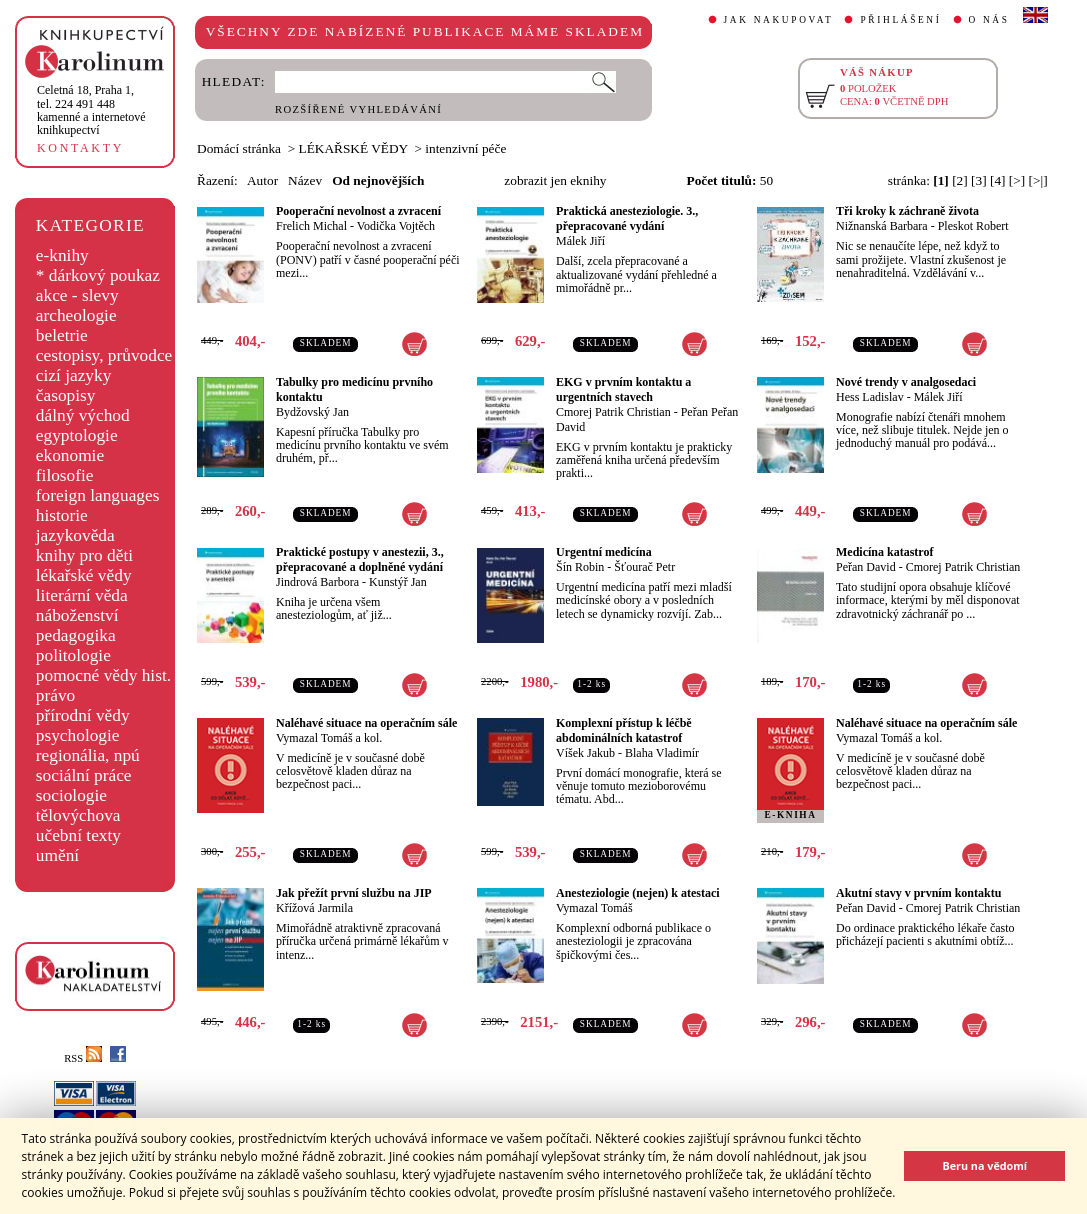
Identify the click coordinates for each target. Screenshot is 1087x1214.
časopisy (66, 395)
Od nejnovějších (378, 180)
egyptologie (77, 435)
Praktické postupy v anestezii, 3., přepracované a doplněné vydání (360, 559)
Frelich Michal (311, 226)
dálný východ (83, 415)
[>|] (1038, 180)
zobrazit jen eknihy (555, 180)
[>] (1017, 180)
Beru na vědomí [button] (984, 1165)
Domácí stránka (239, 148)
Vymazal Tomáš (594, 908)
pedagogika (76, 635)
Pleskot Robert (973, 226)
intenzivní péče (465, 148)
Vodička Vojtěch (396, 226)
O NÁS (989, 20)
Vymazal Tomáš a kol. (329, 738)
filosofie (65, 475)
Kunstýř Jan (398, 582)
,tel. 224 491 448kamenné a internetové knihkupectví (91, 110)
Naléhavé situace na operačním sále (366, 723)
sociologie (71, 795)
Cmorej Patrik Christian (613, 412)
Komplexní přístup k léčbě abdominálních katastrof (624, 730)
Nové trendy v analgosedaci (906, 382)
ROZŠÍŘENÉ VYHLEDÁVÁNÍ (358, 109)
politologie (73, 655)
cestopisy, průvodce (104, 355)
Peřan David (866, 567)
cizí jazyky (74, 375)
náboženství (77, 615)
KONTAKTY (80, 148)
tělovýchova (78, 815)
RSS (83, 1058)
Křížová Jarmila (314, 908)
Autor (262, 180)
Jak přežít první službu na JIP (354, 893)
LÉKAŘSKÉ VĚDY (353, 148)
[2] (960, 180)
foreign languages (98, 495)
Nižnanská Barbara (882, 226)
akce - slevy (77, 295)
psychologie (78, 735)
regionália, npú (88, 755)
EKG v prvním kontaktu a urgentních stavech (623, 389)
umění (57, 855)
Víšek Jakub (585, 753)
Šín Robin (580, 567)
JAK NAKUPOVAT (779, 20)
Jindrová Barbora (317, 582)
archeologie (76, 315)
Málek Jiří (580, 241)
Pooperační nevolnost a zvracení (358, 211)
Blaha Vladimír (662, 753)
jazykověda (75, 535)
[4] (998, 180)
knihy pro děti (84, 555)
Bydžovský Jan (312, 412)
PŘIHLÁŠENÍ (900, 20)
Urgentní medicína (604, 552)
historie (62, 515)
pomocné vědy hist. (103, 675)
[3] (979, 180)
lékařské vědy (84, 575)
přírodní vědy (83, 715)
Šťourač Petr (644, 567)
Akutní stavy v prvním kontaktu (918, 893)
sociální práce (84, 775)
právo (55, 695)
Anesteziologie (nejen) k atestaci (638, 893)
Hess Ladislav (870, 397)
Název (305, 180)
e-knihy (62, 255)
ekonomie (70, 455)
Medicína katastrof (884, 552)
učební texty (78, 835)
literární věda (82, 595)
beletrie (62, 335)
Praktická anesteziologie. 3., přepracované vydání (627, 218)
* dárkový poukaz (98, 275)
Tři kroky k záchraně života (907, 211)
